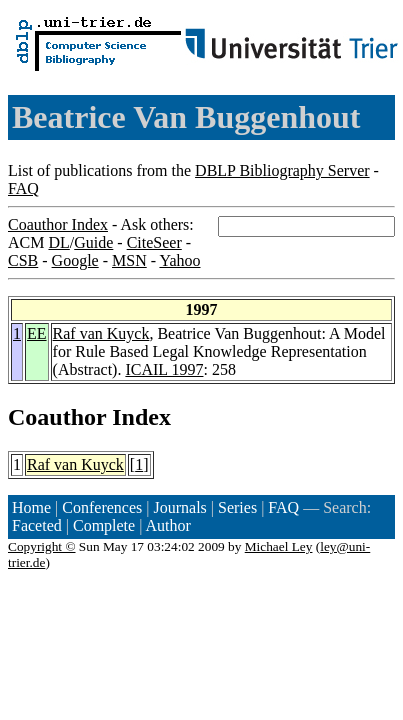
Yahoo (179, 260)
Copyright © (42, 546)
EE (37, 333)
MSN (129, 260)
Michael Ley (279, 546)
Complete (104, 525)
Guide (93, 242)
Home (31, 507)
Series (237, 507)
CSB (23, 260)
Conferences (102, 507)
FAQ (23, 188)
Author (168, 525)
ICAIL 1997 (164, 369)
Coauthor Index (58, 224)
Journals (179, 507)
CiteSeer (154, 242)
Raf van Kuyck (101, 333)
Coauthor (57, 417)
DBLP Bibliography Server (282, 170)
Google (75, 260)
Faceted (37, 525)
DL (58, 242)
